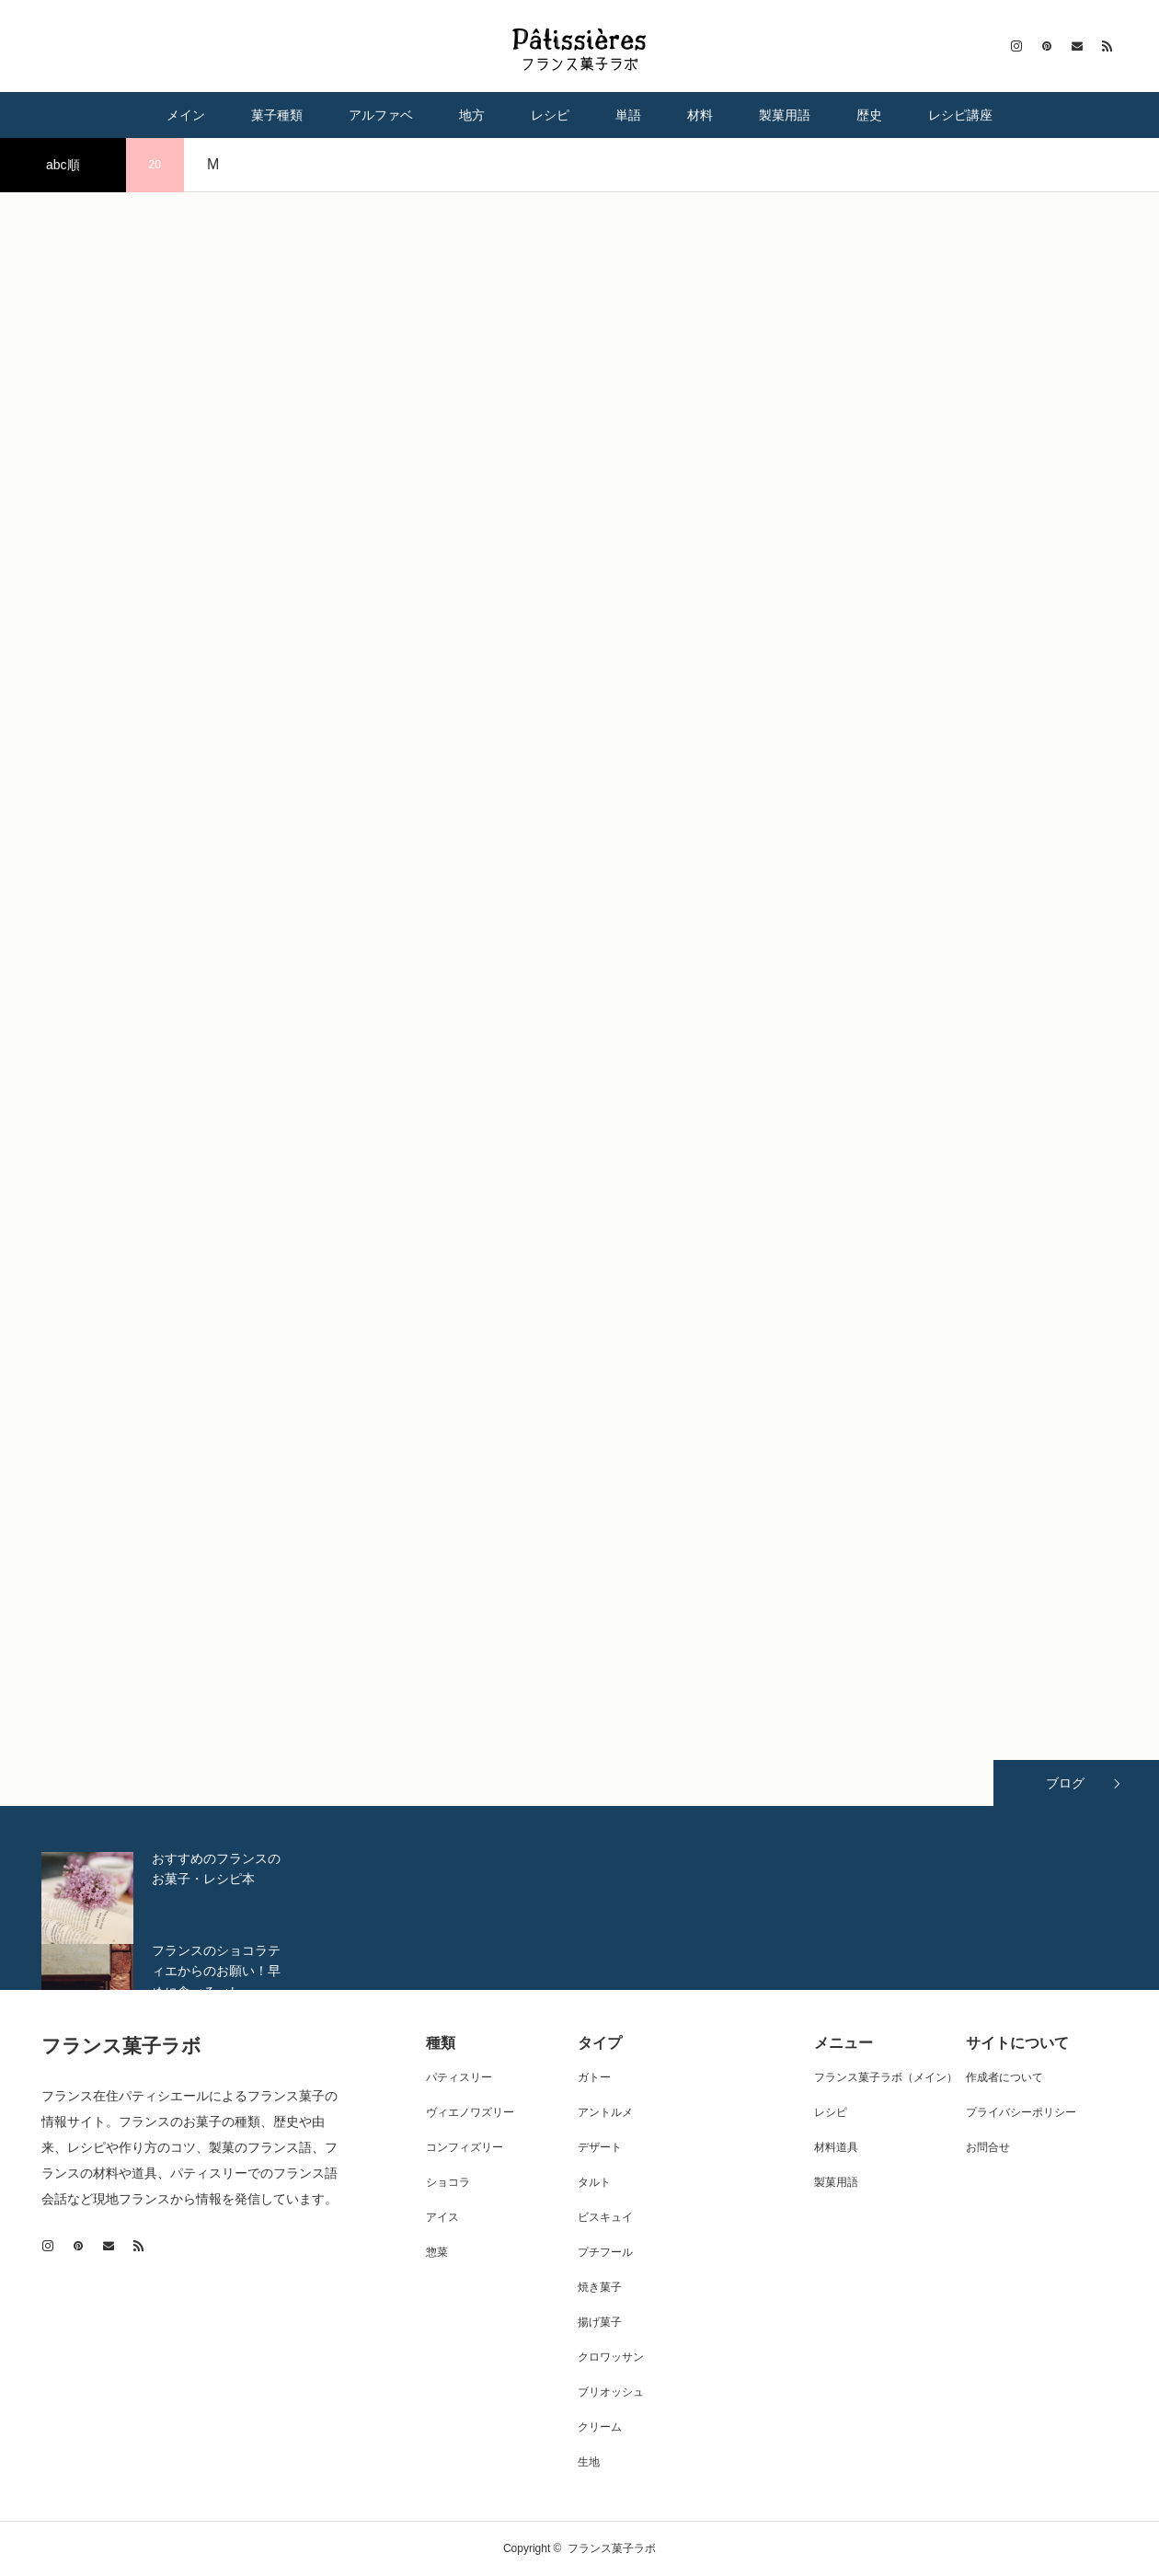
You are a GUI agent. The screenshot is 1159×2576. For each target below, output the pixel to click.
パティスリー (459, 2077)
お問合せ (988, 2147)
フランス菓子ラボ (121, 2045)
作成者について (1004, 2077)
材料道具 (836, 2147)
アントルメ (605, 2112)
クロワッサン (611, 2357)
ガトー (594, 2077)
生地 (589, 2461)
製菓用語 (784, 115)
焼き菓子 (600, 2287)
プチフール (605, 2252)
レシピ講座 (960, 115)
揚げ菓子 (600, 2322)
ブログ (1065, 1783)
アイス (442, 2217)
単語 (628, 115)
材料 (700, 115)
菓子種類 (277, 115)
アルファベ (381, 115)
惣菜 (437, 2252)
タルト (594, 2182)
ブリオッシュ (611, 2392)
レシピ (550, 115)
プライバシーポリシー (1021, 2112)
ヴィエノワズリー (470, 2112)
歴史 (869, 115)
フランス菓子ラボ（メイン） (886, 2077)
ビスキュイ (605, 2217)
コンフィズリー (464, 2147)
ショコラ (448, 2182)
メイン (185, 115)
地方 (472, 115)
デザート (600, 2147)
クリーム (600, 2427)
